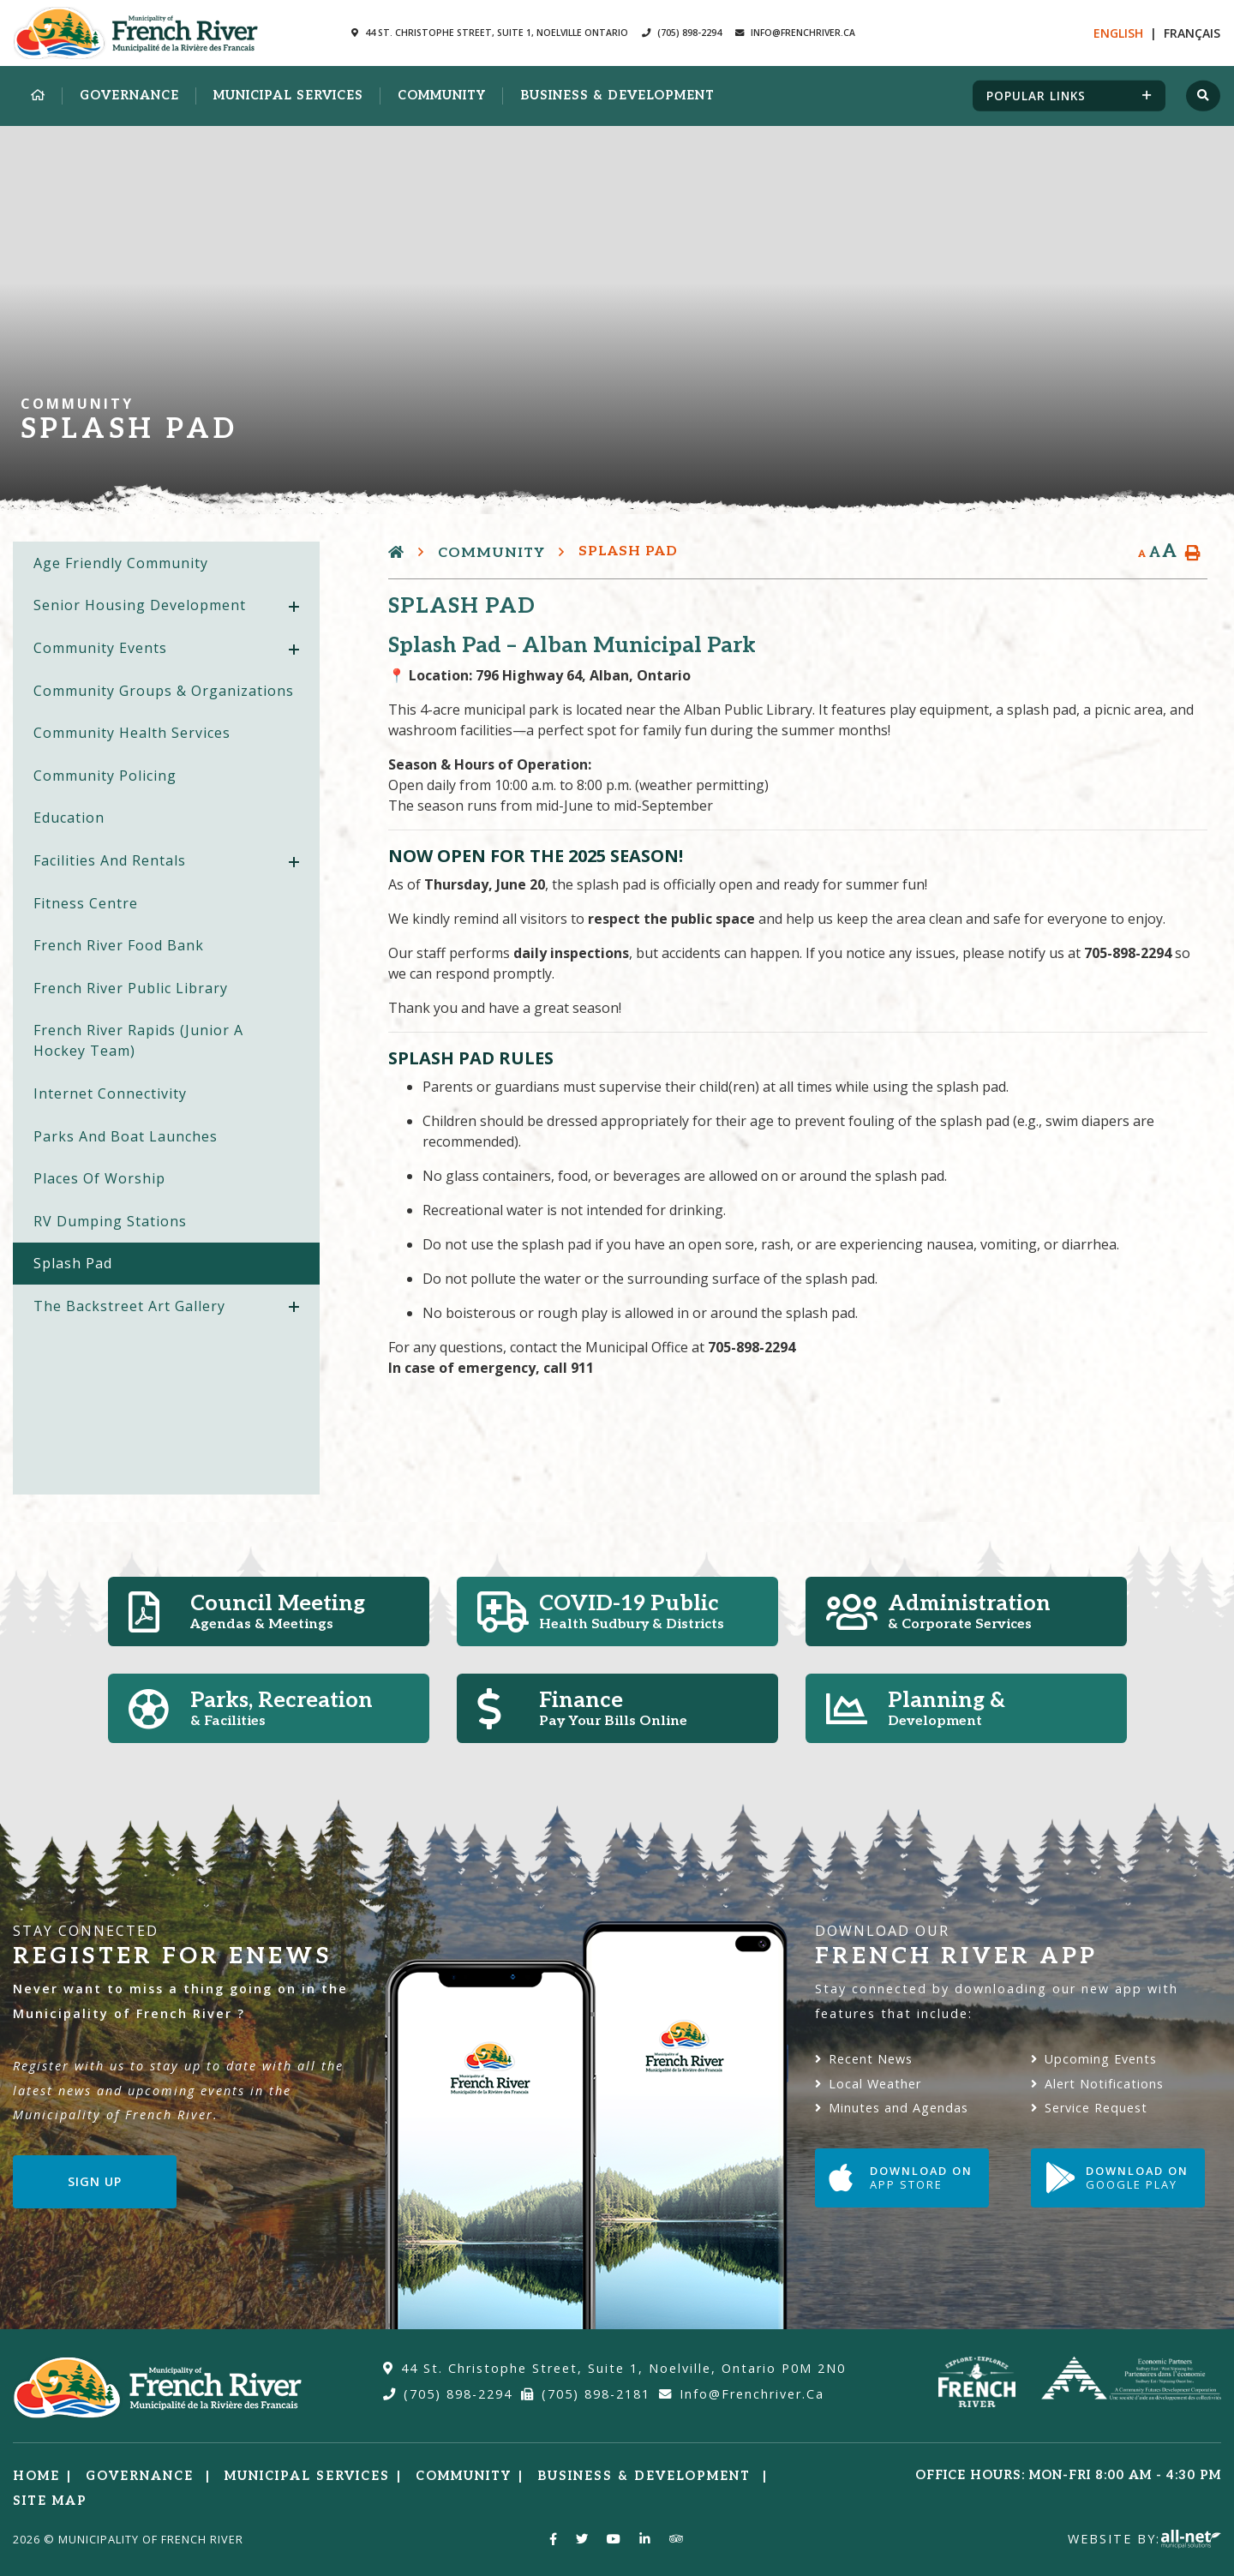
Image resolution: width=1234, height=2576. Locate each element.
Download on (901, 2178)
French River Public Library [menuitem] (130, 988)
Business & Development (646, 2476)
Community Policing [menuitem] (105, 775)
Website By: (1144, 2539)
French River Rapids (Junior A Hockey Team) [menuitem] (138, 1040)
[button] (294, 607)
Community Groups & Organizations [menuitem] (163, 690)
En (1118, 33)
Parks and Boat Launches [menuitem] (125, 1136)
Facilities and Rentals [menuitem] (109, 860)
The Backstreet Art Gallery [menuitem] (129, 1306)
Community (491, 553)
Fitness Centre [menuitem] (85, 903)
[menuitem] (38, 96)
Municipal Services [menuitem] (288, 95)
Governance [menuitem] (129, 95)
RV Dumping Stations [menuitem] (110, 1221)
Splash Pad (628, 551)
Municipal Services (307, 2476)
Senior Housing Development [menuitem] (139, 605)
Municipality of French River (136, 33)
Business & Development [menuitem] (617, 95)
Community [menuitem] (442, 95)
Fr (1192, 33)
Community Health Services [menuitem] (132, 732)
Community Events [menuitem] (100, 647)
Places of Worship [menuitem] (99, 1178)
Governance (142, 2476)
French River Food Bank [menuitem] (118, 945)
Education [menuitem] (69, 817)
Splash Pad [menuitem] (72, 1263)
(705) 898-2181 (585, 2394)
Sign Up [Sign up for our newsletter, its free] (95, 2181)
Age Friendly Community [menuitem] (120, 563)
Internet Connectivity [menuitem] (110, 1093)
